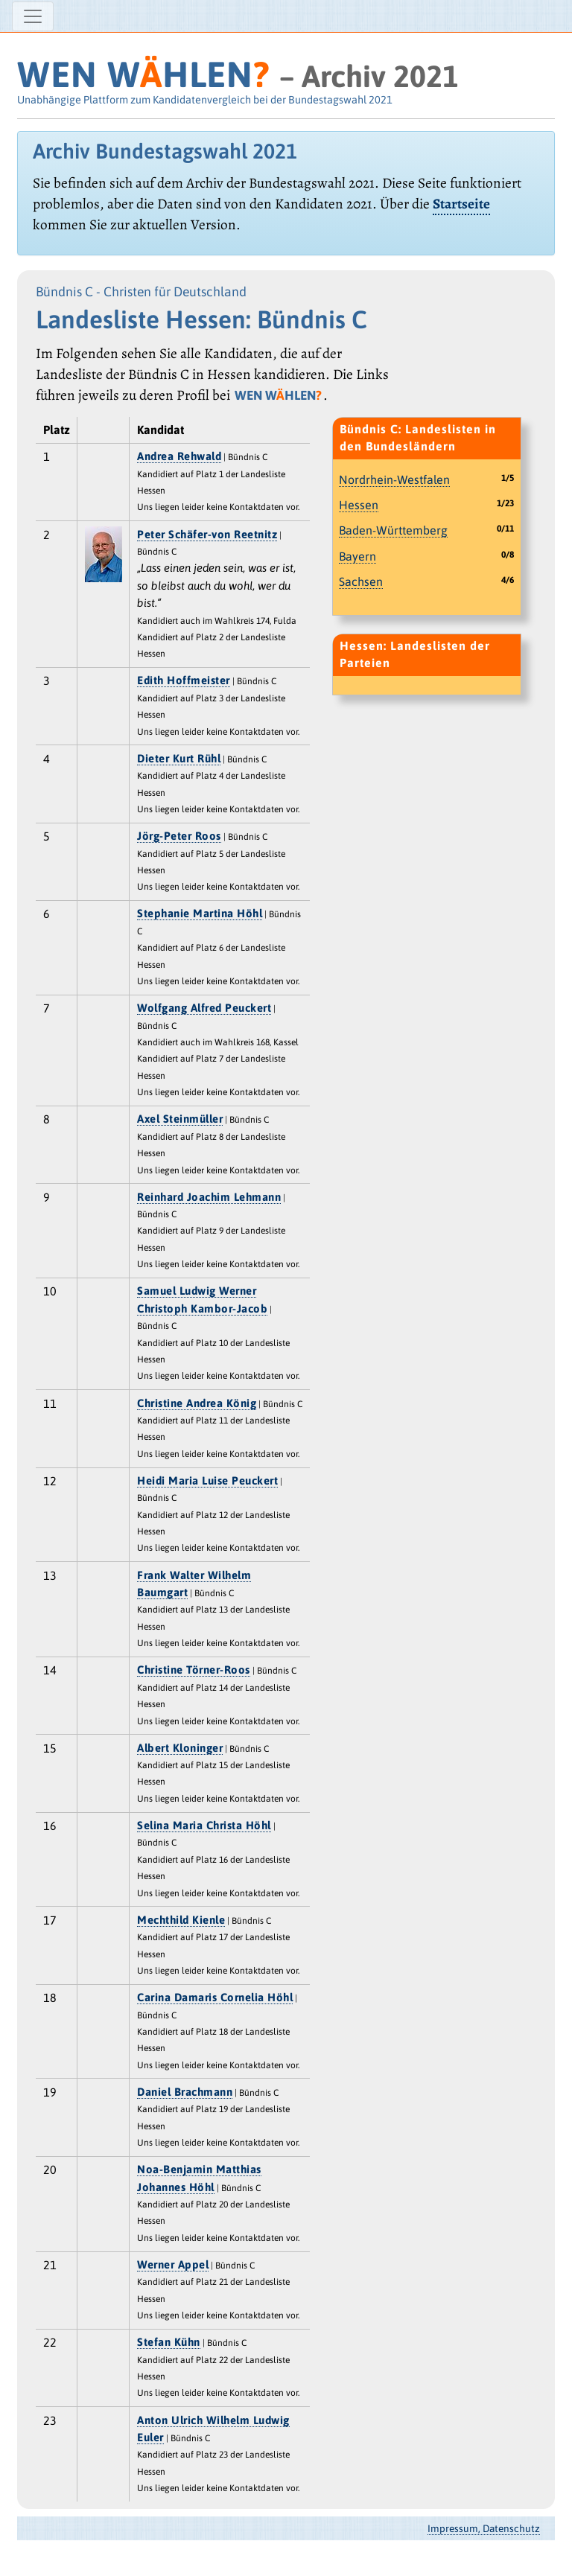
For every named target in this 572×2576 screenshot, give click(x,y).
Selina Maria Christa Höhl (204, 1825)
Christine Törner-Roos (193, 1669)
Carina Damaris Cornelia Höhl (215, 1997)
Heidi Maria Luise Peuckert (207, 1480)
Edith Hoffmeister (183, 680)
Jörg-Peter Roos (179, 835)
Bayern (357, 556)
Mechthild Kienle (181, 1919)
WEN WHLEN (143, 74)
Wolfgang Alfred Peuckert (204, 1007)
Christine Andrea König (196, 1403)
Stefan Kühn (168, 2342)
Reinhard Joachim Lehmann (209, 1196)
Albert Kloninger (180, 1747)
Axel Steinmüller (180, 1118)
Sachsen (361, 581)
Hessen (358, 504)
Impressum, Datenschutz (484, 2528)
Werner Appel (173, 2264)
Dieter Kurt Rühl (178, 758)
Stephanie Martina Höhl (199, 913)
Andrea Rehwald (179, 456)
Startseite (461, 204)
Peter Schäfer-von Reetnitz (207, 534)
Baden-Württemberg (393, 530)
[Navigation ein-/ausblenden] (33, 16)
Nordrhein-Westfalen (394, 479)
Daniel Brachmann (184, 2091)
